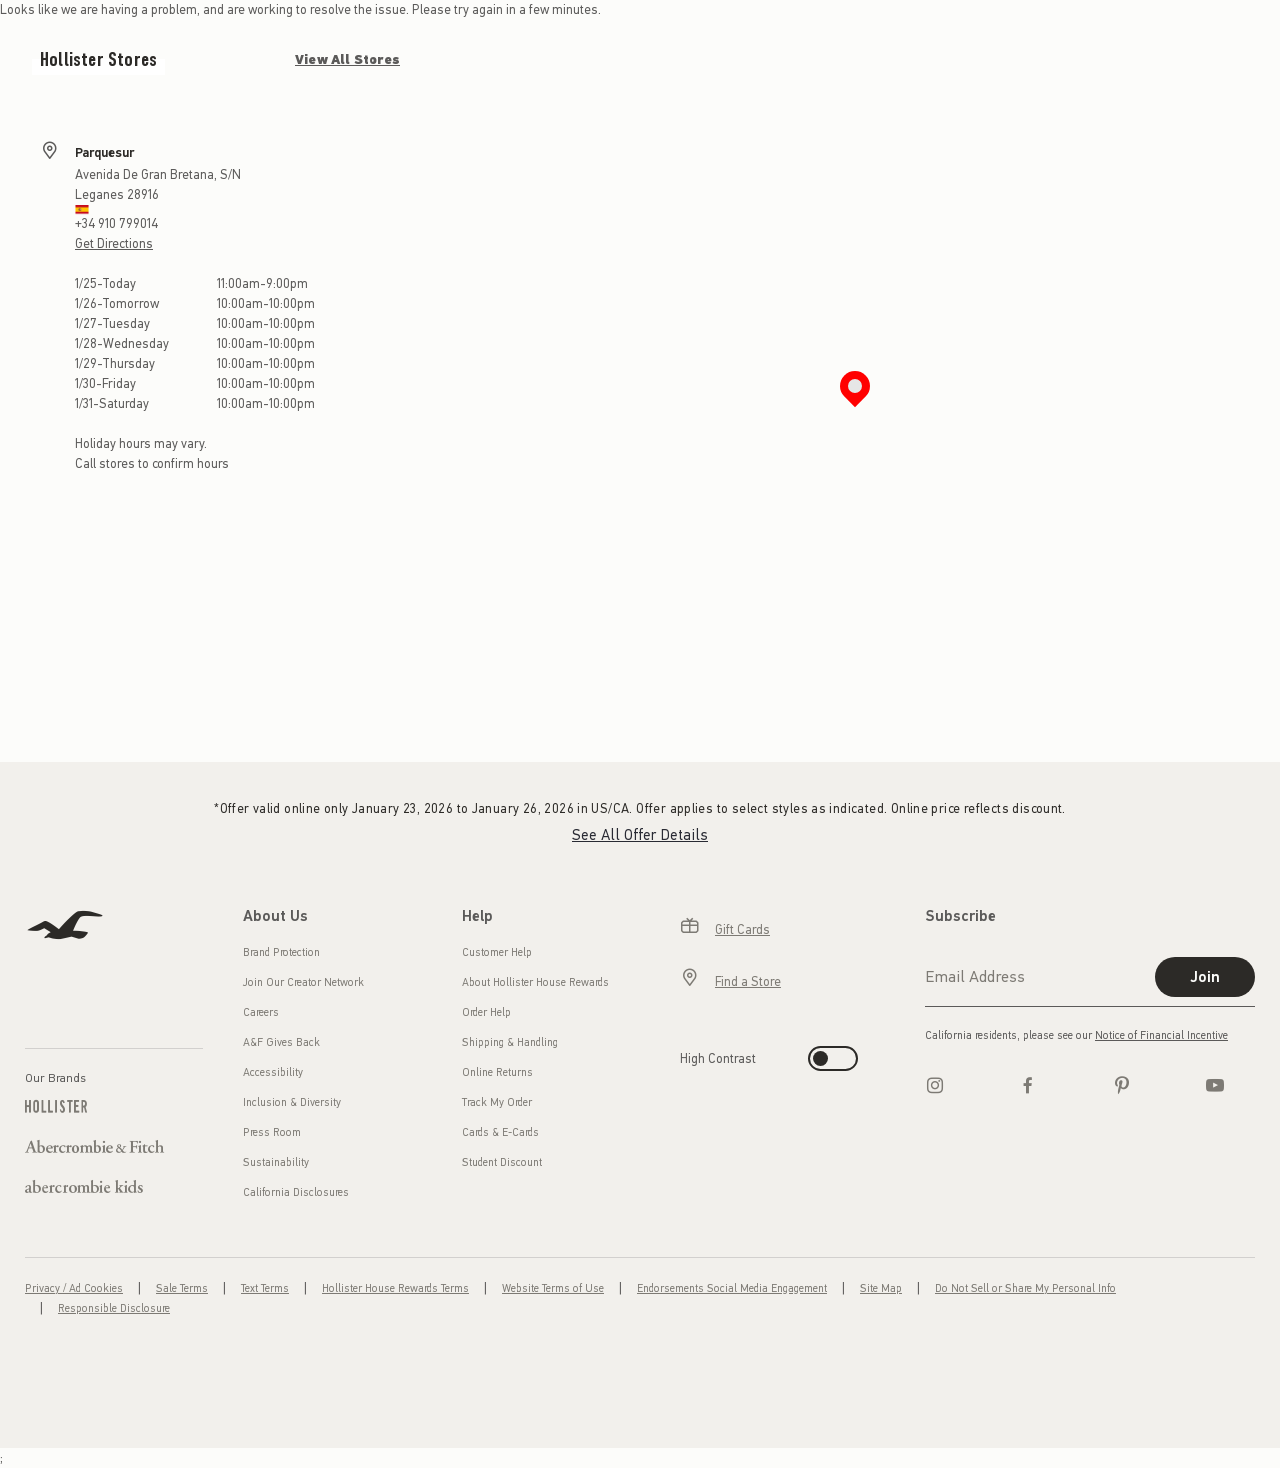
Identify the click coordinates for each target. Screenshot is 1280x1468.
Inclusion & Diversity (292, 1102)
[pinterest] (1122, 1085)
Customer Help (497, 952)
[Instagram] (935, 1085)
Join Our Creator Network (303, 982)
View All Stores (347, 59)
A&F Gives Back (281, 1042)
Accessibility (273, 1072)
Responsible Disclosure (114, 1308)
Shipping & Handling (510, 1042)
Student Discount (502, 1162)
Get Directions (114, 243)
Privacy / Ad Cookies (74, 1288)
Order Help (486, 1012)
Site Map (881, 1288)
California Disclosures (296, 1192)
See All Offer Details (640, 835)
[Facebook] (1028, 1085)
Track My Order (497, 1102)
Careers (261, 1012)
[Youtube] (1215, 1085)
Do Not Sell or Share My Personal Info (1025, 1288)
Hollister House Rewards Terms (395, 1288)
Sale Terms (182, 1288)
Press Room (272, 1132)
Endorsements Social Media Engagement (732, 1288)
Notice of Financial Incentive (1161, 1035)
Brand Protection (281, 952)
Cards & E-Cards (500, 1132)
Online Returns (497, 1072)
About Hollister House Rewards (535, 982)
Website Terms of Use (553, 1288)
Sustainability (276, 1162)
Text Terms (265, 1288)
